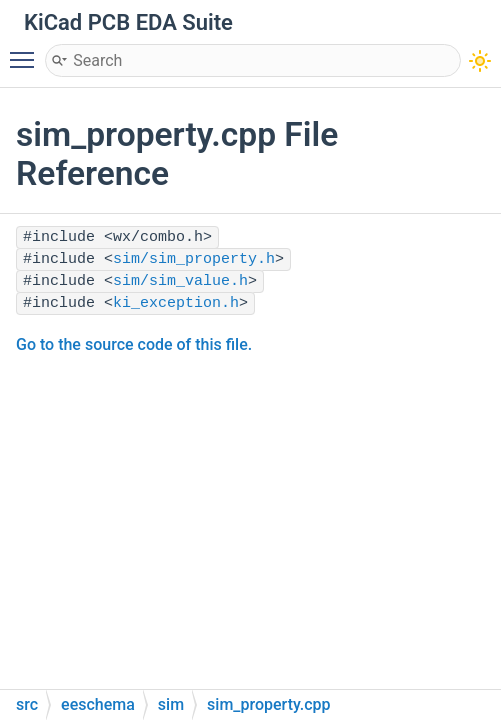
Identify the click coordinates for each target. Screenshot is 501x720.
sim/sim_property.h (194, 259)
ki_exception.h (176, 303)
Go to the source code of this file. (134, 344)
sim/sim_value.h (180, 281)
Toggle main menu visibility (27, 51)
